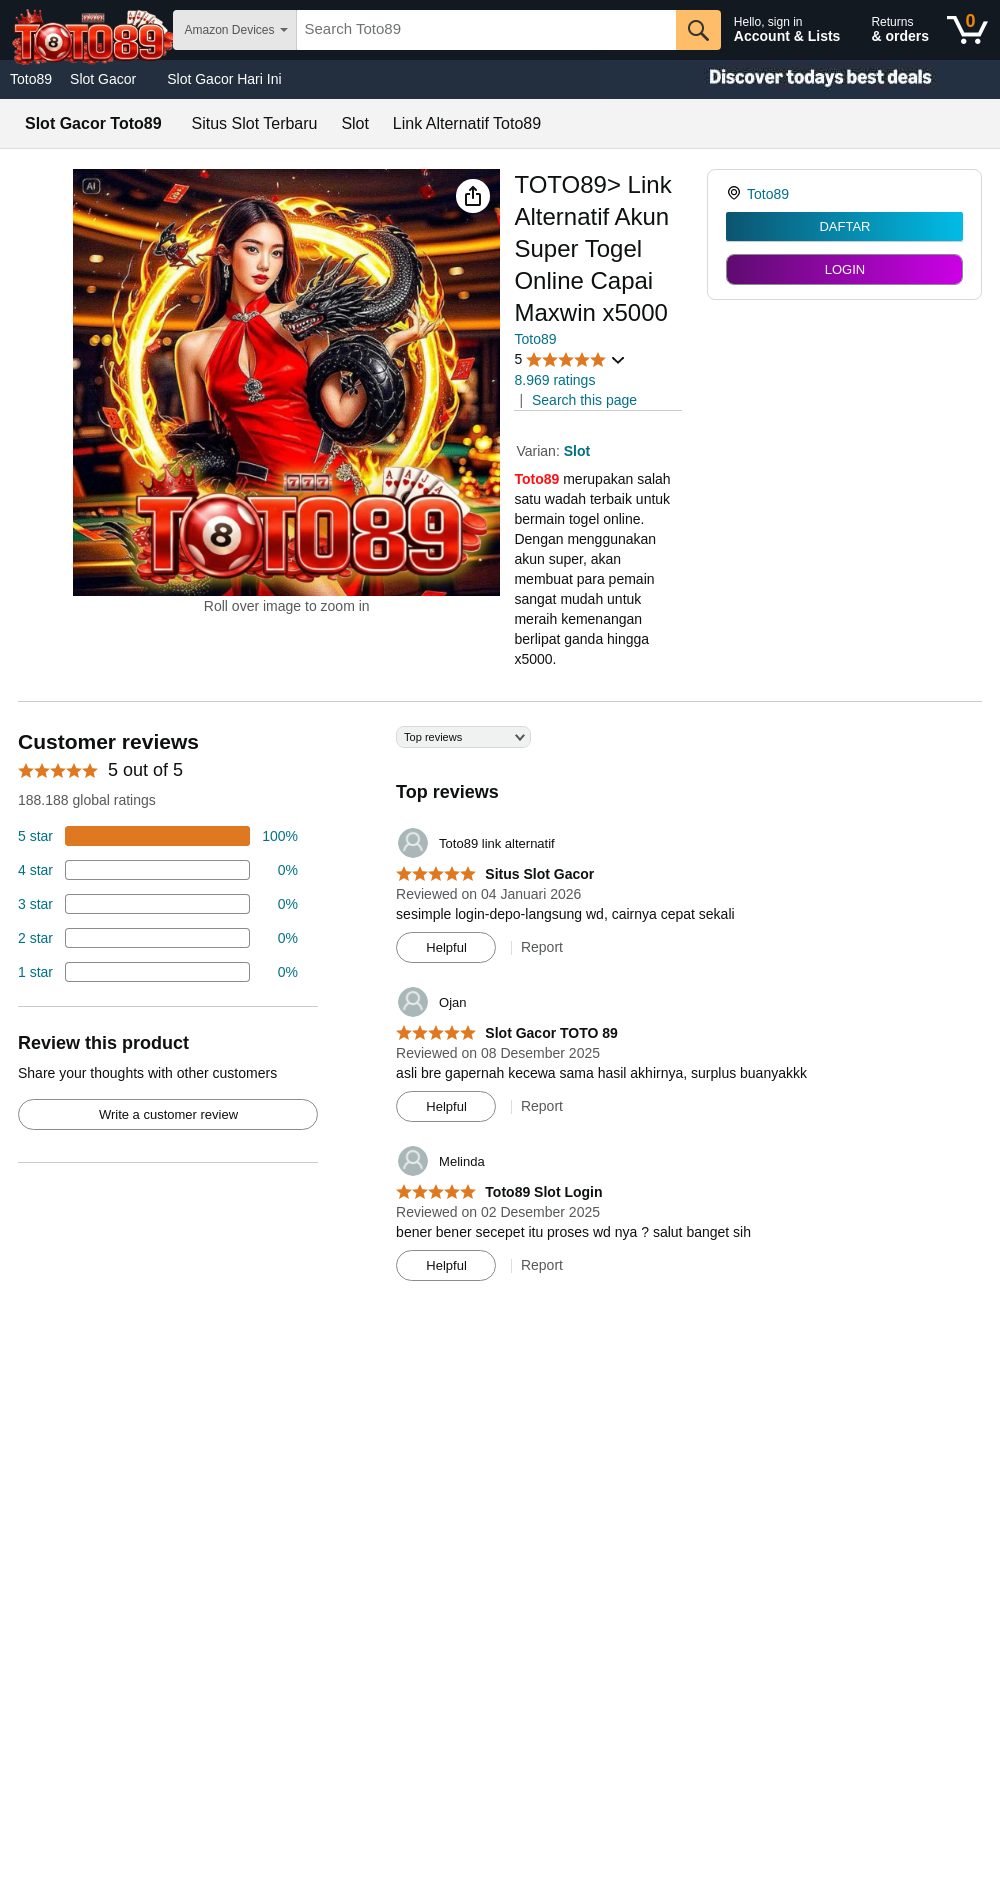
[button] (473, 196)
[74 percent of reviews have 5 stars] (158, 836)
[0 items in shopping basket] (967, 30)
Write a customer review (168, 1114)
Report (542, 947)
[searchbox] (486, 30)
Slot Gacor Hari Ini (224, 79)
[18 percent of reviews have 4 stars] (158, 870)
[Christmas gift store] (800, 79)
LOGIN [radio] (845, 269)
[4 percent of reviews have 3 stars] (158, 904)
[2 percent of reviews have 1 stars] (158, 972)
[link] (736, 194)
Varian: (539, 451)
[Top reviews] (500, 1011)
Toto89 (31, 79)
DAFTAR (844, 226)
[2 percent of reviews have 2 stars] (158, 938)
